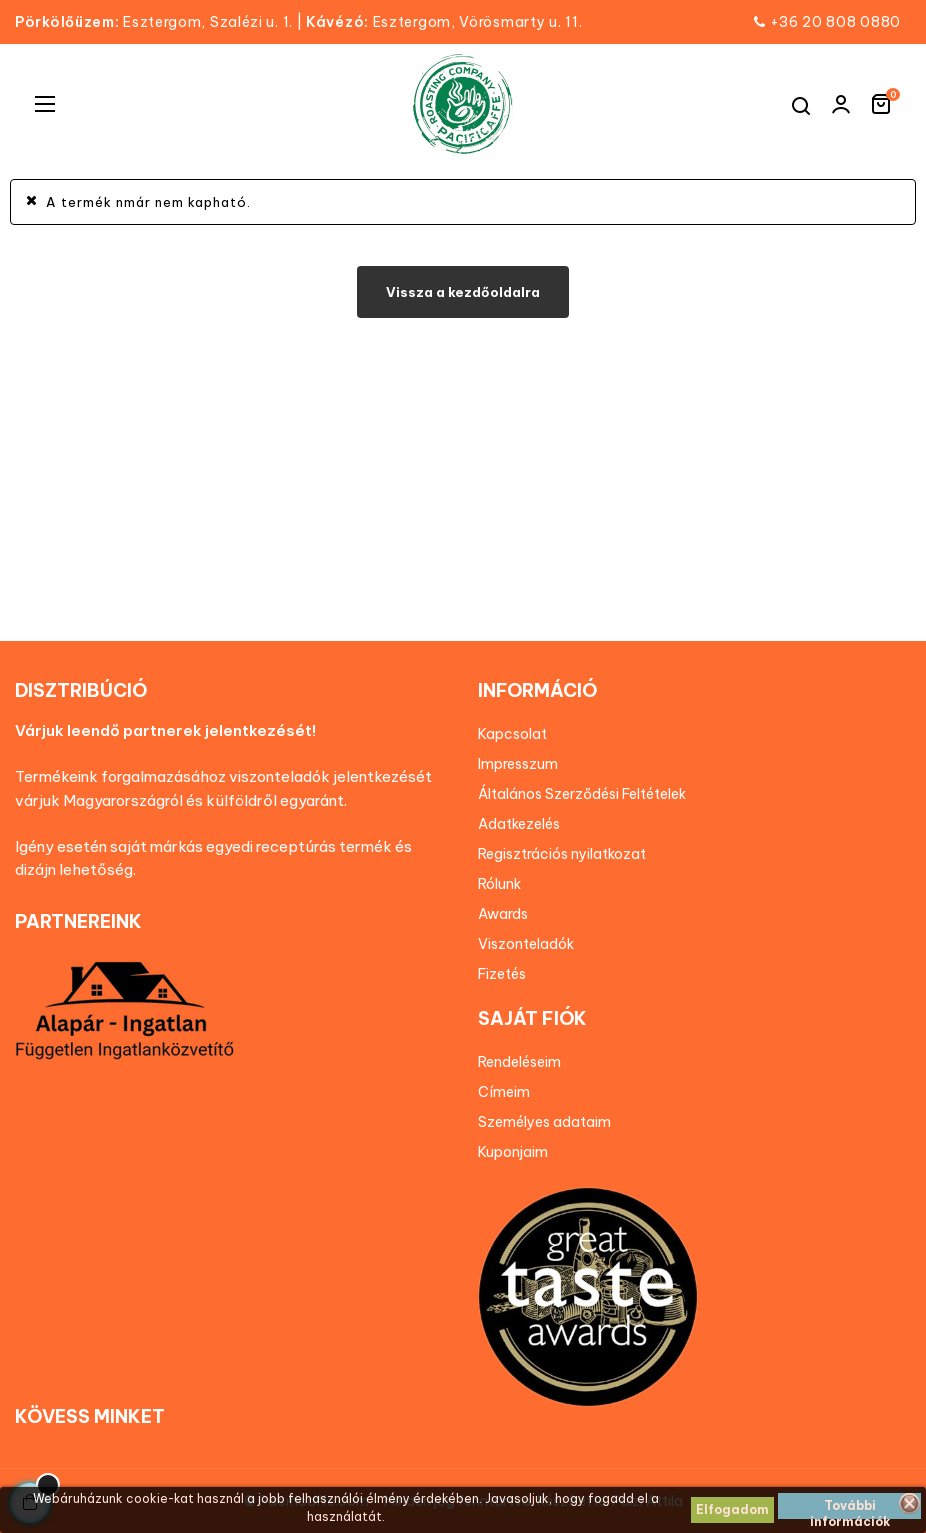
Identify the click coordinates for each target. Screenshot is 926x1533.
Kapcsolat (512, 734)
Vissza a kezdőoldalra (463, 292)
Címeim (504, 1092)
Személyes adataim (544, 1122)
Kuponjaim (513, 1152)
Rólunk (499, 884)
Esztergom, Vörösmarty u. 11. (444, 22)
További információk (850, 1508)
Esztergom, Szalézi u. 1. (160, 22)
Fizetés (502, 974)
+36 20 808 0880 (836, 22)
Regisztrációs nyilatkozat (562, 854)
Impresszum (518, 764)
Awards (503, 914)
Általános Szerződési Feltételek (582, 794)
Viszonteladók (526, 944)
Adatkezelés (519, 824)
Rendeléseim (519, 1062)
